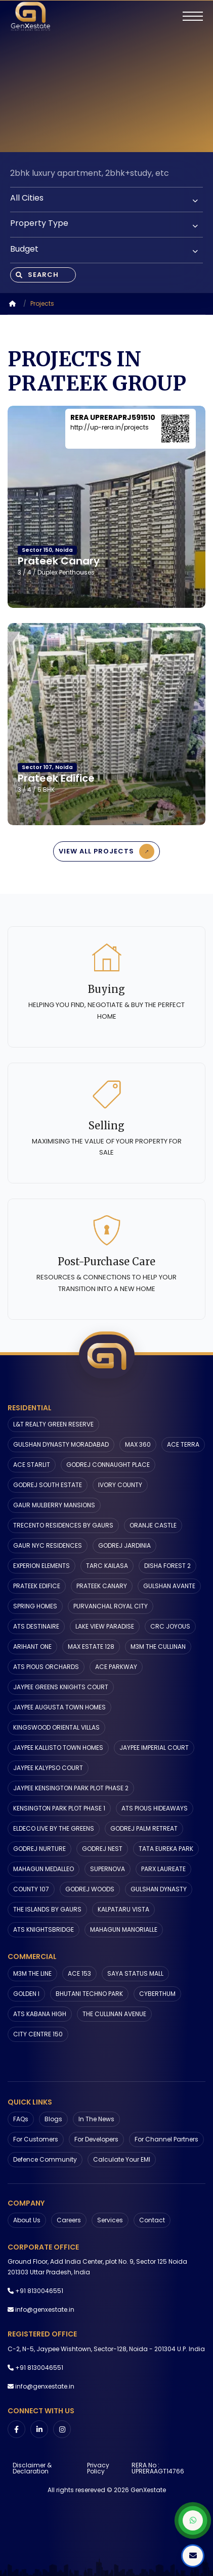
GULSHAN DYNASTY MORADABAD (61, 1444)
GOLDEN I (26, 1993)
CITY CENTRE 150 (38, 2034)
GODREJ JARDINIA (124, 1545)
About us (26, 2220)
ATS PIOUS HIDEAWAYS (154, 1808)
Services (110, 2220)
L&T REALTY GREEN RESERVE (53, 1424)
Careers (69, 2220)
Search (37, 274)
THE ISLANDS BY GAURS (47, 1909)
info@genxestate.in (44, 2309)
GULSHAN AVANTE (169, 1586)
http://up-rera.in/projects (109, 427)
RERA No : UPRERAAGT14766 (158, 2468)
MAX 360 (138, 1444)
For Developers (96, 2139)
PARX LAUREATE (163, 1869)
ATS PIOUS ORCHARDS (46, 1666)
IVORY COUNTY (120, 1485)
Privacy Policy (98, 2468)
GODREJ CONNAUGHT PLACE (108, 1464)
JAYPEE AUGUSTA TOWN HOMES (59, 1707)
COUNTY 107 (31, 1889)
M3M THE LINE (32, 1973)
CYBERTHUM (157, 1993)
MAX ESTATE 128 (91, 1646)
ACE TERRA (183, 1444)
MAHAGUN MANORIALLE (123, 1929)
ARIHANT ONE (32, 1646)
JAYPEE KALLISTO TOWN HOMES (58, 1747)
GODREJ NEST (102, 1848)
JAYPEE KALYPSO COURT (48, 1767)
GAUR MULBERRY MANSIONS (54, 1505)
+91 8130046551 (39, 2290)
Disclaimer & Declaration (32, 2468)
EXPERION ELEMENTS (41, 1565)
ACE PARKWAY (116, 1666)
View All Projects (108, 851)
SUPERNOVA (107, 1869)
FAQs (20, 2119)
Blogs (53, 2119)
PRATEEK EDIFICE (36, 1586)
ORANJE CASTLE (153, 1525)
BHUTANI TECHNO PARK (89, 1993)
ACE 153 (79, 1973)
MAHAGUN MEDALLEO (43, 1869)
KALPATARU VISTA (123, 1909)
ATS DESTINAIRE (36, 1626)
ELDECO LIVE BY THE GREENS (53, 1828)
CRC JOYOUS (170, 1626)
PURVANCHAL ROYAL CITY (110, 1606)
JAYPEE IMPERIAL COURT (154, 1747)
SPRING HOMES (35, 1606)
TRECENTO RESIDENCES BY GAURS (63, 1525)
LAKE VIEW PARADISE (104, 1626)
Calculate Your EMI (121, 2159)
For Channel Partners (166, 2139)
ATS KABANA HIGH (39, 2014)
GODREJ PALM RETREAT (144, 1828)
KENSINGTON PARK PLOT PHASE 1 (59, 1808)
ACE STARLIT (31, 1464)
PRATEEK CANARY (101, 1586)
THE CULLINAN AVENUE (114, 2014)
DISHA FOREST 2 (167, 1565)
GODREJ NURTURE (39, 1848)
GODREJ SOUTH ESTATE (47, 1485)
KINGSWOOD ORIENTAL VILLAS (56, 1727)
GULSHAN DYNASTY (159, 1889)
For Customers (35, 2139)
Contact (152, 2220)
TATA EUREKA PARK (166, 1848)
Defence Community (45, 2159)
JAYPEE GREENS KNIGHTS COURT (60, 1687)
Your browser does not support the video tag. (106, 76)
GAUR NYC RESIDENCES (47, 1545)
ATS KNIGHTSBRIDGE (43, 1929)
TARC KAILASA (107, 1565)
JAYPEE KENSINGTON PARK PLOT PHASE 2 (71, 1788)
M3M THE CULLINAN (158, 1646)
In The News (96, 2119)
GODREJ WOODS (89, 1889)
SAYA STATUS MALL (135, 1973)
